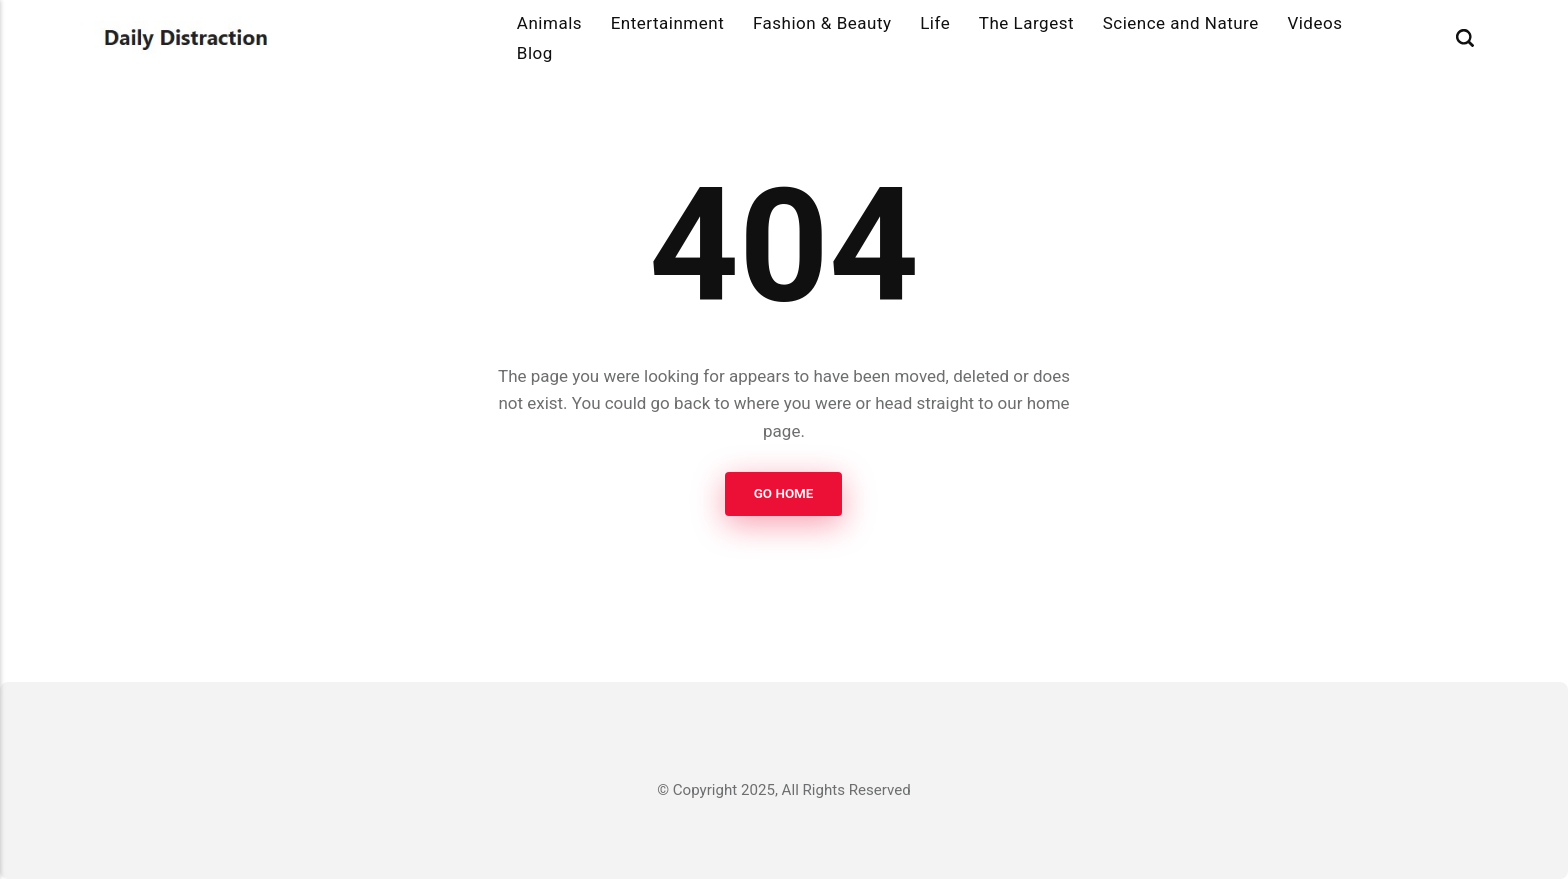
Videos (1314, 23)
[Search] (1465, 38)
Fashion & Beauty (822, 23)
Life (935, 23)
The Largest (1026, 23)
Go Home (784, 493)
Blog (535, 53)
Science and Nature (1181, 23)
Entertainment (668, 23)
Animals (549, 23)
